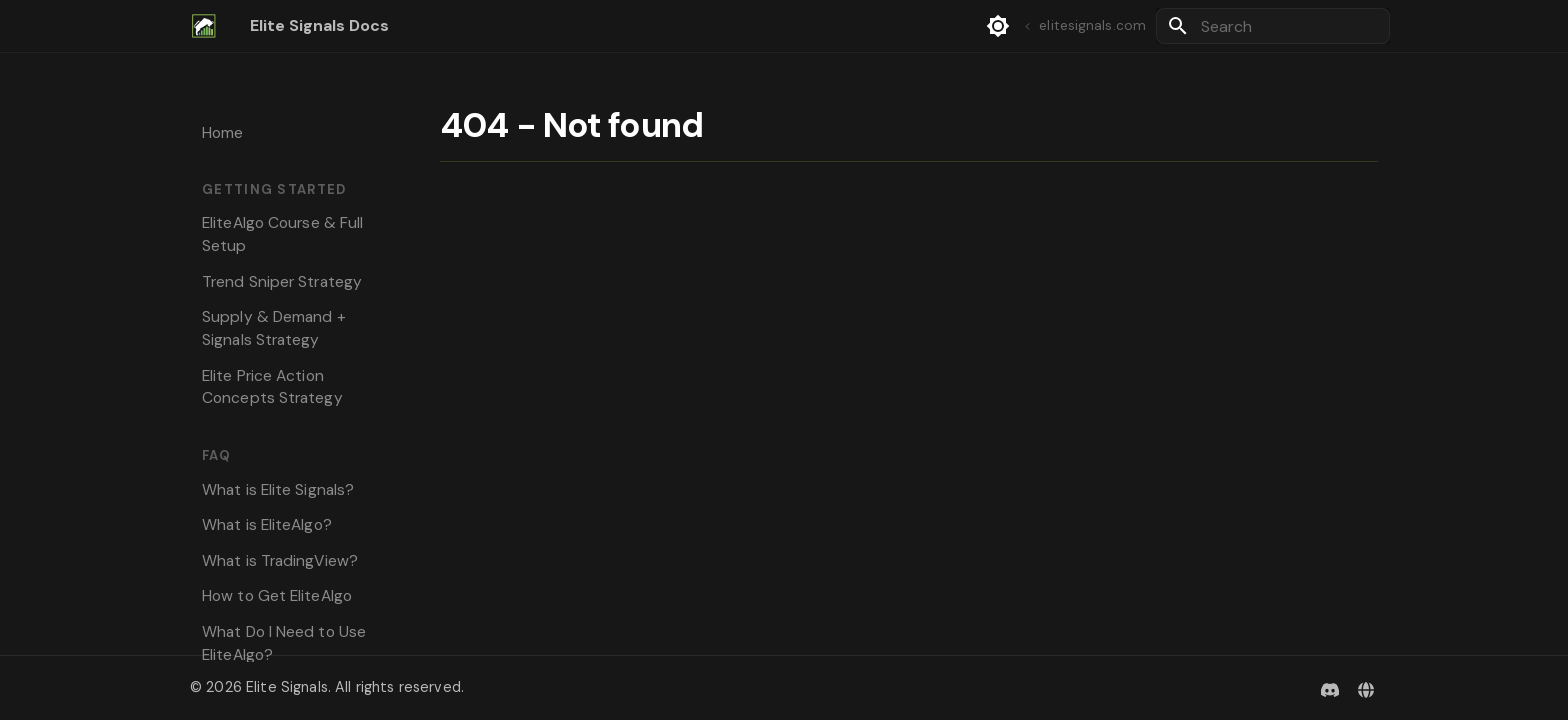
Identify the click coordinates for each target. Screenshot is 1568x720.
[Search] (1273, 26)
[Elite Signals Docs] (204, 26)
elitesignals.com (1084, 26)
